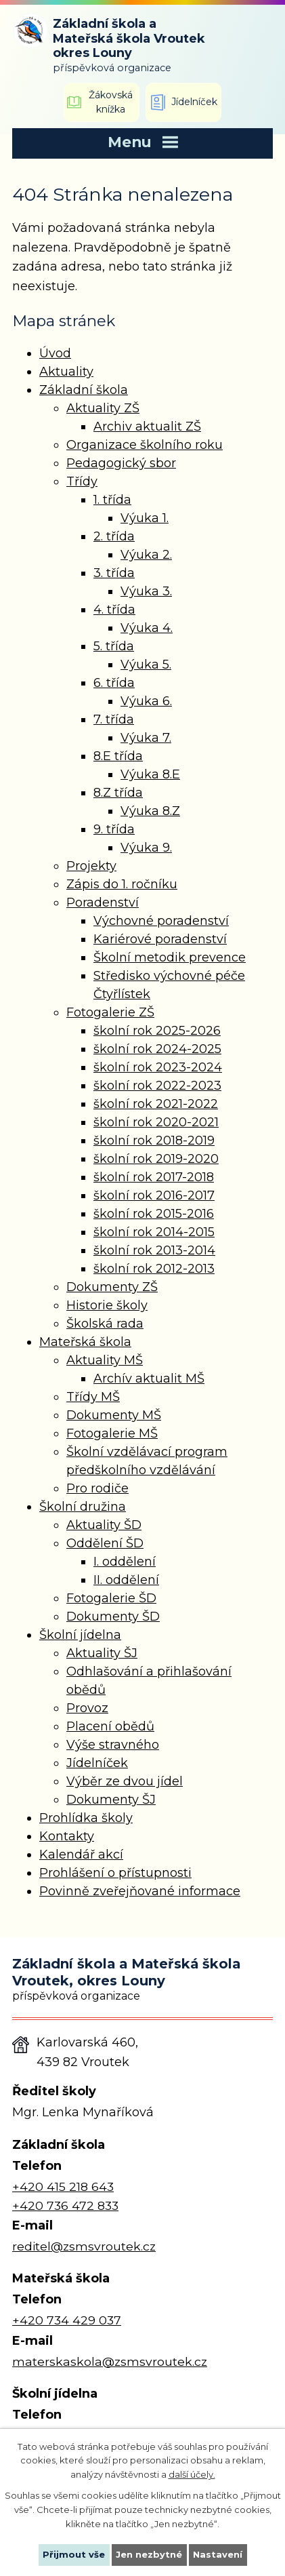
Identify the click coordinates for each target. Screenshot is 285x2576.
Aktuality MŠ (104, 1360)
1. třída (112, 499)
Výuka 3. (146, 591)
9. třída (114, 829)
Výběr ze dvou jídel (124, 1781)
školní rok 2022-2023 (157, 1085)
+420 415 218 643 (63, 2186)
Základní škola (83, 389)
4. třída (114, 609)
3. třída (114, 573)
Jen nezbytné (149, 2554)
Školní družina (82, 1506)
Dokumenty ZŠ (112, 1287)
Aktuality (66, 371)
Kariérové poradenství (160, 939)
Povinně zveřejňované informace (139, 1891)
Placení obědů (110, 1726)
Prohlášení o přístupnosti (115, 1872)
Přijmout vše (74, 2554)
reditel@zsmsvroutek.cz (84, 2246)
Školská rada (105, 1323)
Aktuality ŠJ (101, 1653)
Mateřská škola (85, 1341)
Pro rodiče (97, 1488)
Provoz (87, 1708)
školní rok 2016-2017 (154, 1195)
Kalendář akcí (81, 1854)
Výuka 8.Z (150, 811)
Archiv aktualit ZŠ (147, 426)
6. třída (114, 682)
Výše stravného (112, 1744)
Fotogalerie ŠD (111, 1598)
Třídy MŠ (93, 1396)
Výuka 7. (145, 737)
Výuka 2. (146, 554)
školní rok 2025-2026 (157, 1030)
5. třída (113, 646)
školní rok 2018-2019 (154, 1140)
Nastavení (217, 2554)
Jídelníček (97, 1763)
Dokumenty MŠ (113, 1415)
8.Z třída (118, 792)
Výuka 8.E (150, 774)
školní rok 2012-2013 (154, 1268)
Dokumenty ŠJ (111, 1799)
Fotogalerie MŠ (112, 1433)
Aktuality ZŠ (102, 408)
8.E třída (118, 756)
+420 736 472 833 (65, 2205)
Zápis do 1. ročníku (121, 884)
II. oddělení (126, 1579)
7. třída (113, 719)
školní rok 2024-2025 (157, 1049)
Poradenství (102, 902)
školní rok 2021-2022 (155, 1103)
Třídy (81, 481)
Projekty (91, 865)
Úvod (55, 353)
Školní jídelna (80, 1634)
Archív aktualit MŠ (148, 1378)
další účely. (192, 2474)
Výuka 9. (146, 847)
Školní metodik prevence (169, 957)
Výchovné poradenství (161, 920)
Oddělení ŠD (105, 1543)
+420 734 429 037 (66, 2320)
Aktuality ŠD (103, 1525)
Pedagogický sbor (121, 463)
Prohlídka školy (86, 1817)
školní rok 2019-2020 (156, 1158)
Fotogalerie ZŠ (110, 1012)
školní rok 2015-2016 (153, 1213)
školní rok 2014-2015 (154, 1232)
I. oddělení (124, 1561)
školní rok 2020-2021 (156, 1122)
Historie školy (107, 1305)
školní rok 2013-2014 (154, 1250)
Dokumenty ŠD (113, 1616)
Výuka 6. (146, 701)
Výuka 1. (144, 518)
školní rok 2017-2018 (153, 1177)
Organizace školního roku (144, 444)
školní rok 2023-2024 (157, 1067)
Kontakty (66, 1836)
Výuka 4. (146, 627)
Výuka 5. (145, 664)
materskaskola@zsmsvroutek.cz (109, 2361)
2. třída (114, 536)
